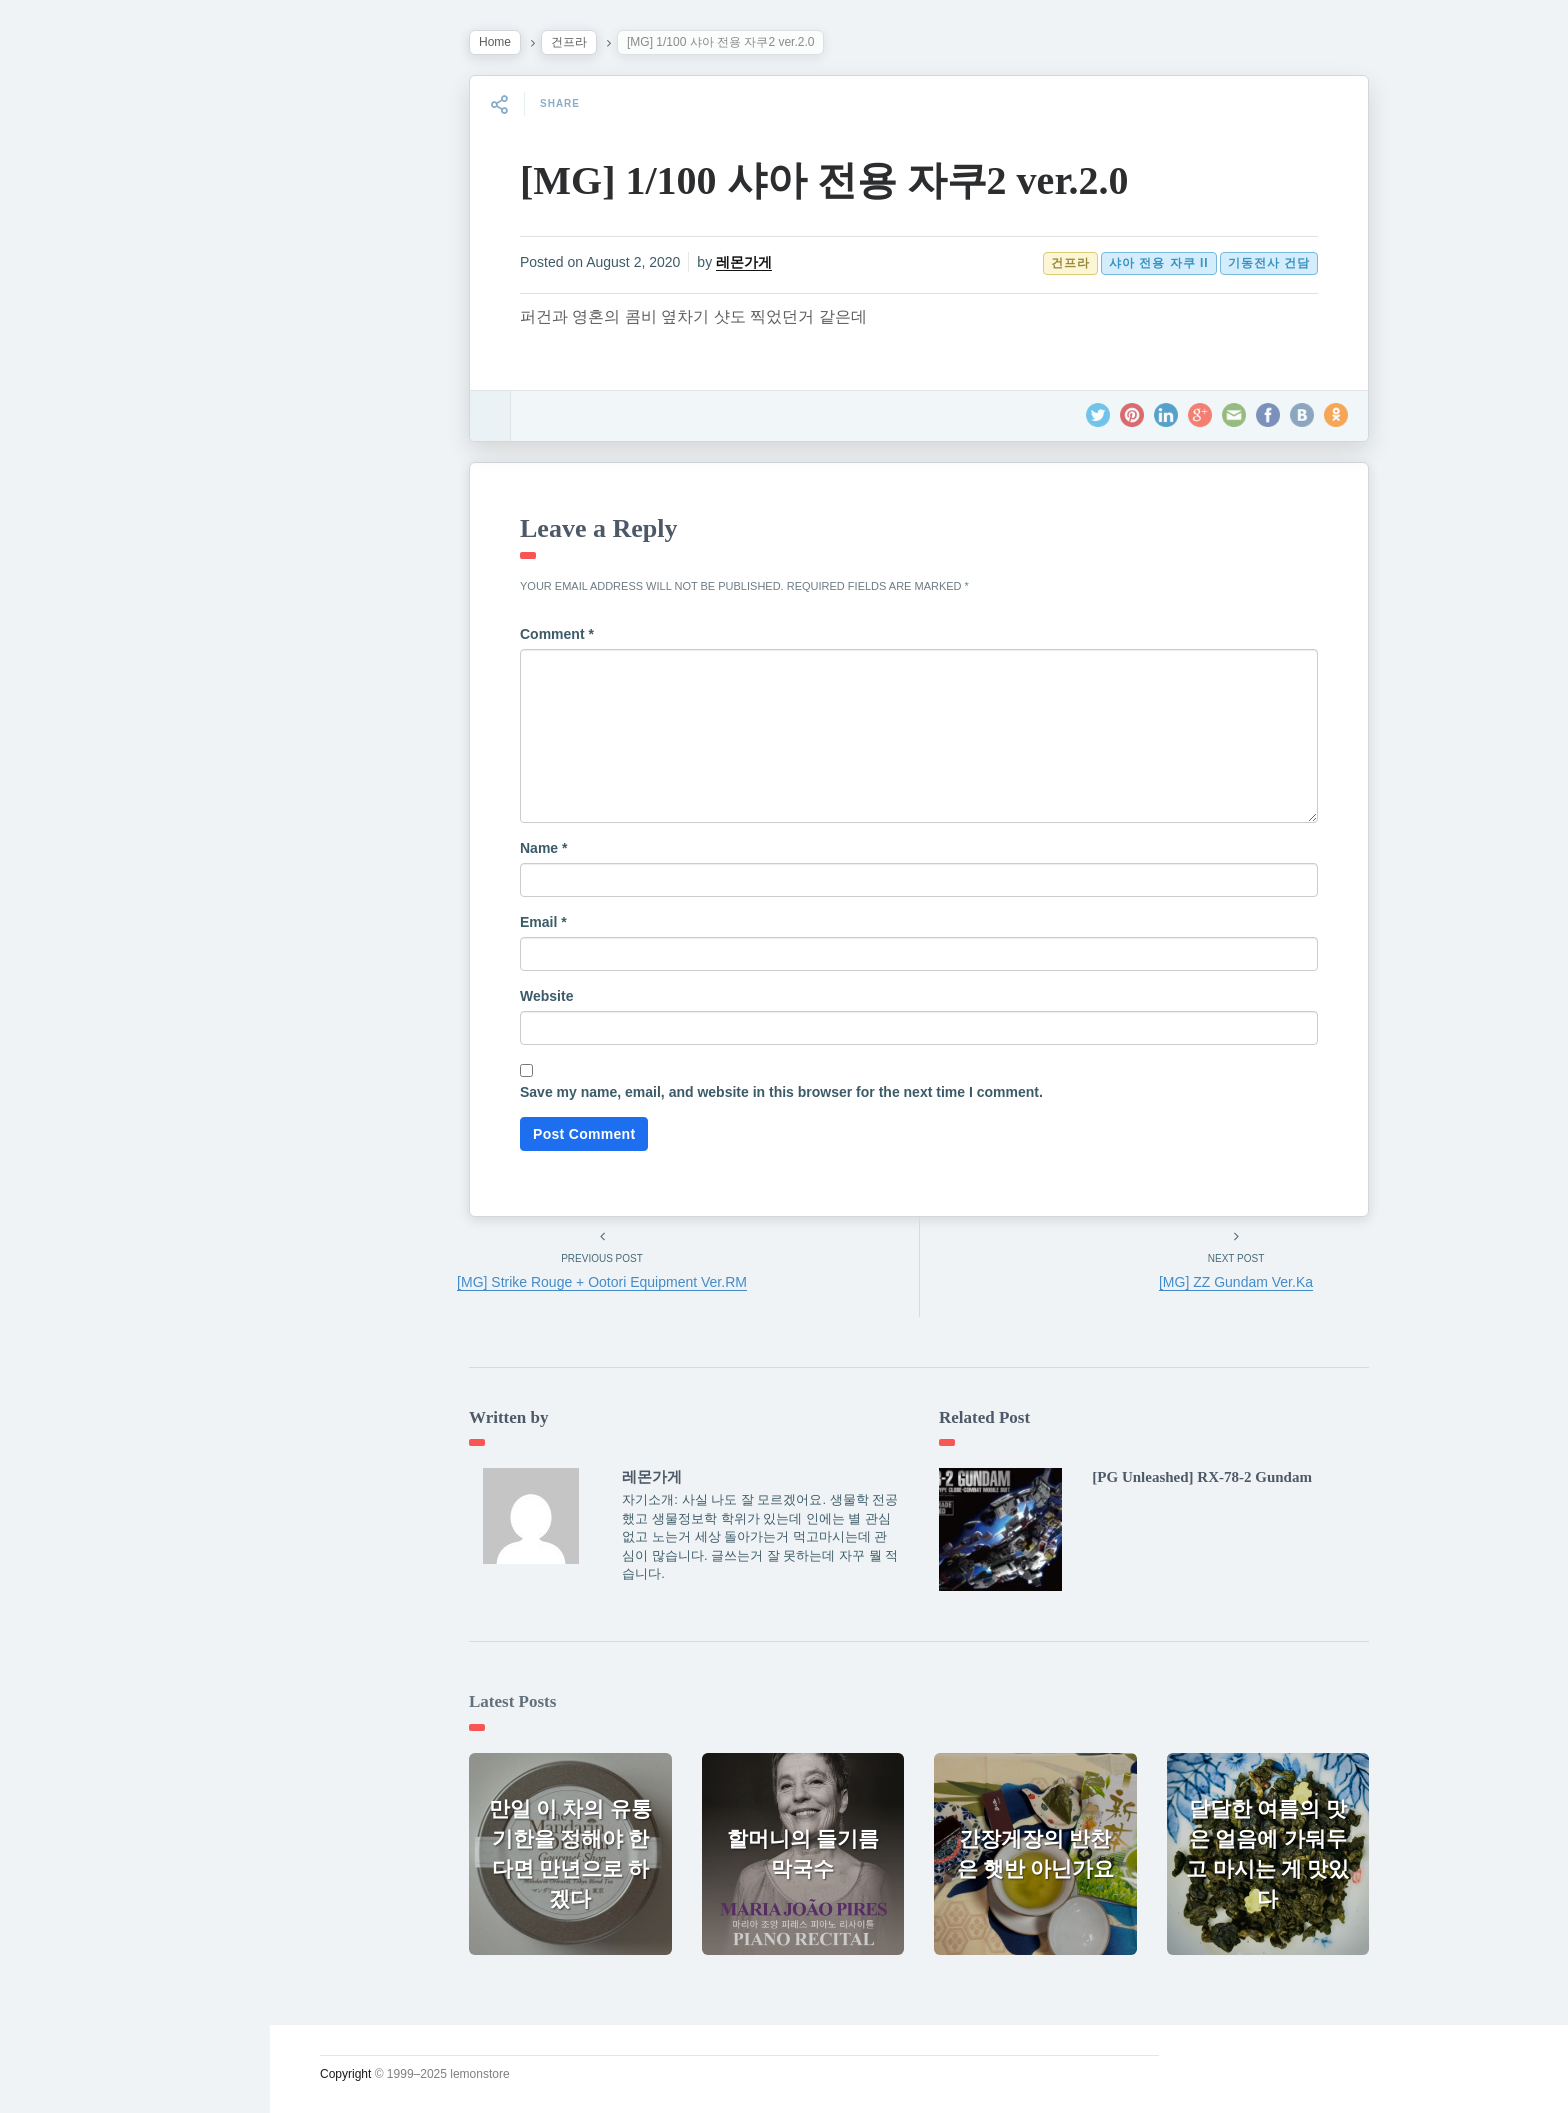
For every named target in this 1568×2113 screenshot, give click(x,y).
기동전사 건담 (1269, 263)
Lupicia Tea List (107, 637)
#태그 (63, 591)
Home (495, 42)
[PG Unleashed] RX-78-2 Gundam (1202, 1477)
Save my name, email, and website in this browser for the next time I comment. (781, 1092)
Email (543, 922)
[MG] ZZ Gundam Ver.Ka (1236, 1282)
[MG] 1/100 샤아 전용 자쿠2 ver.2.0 (824, 180)
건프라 (569, 42)
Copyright (345, 2074)
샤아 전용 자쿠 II (1159, 263)
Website (546, 996)
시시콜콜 (76, 357)
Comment (557, 634)
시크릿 (67, 497)
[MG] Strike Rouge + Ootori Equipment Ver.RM (602, 1282)
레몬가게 (744, 262)
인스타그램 (85, 684)
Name (543, 848)
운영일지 (76, 451)
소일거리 (76, 404)
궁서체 (67, 311)
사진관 (67, 544)
